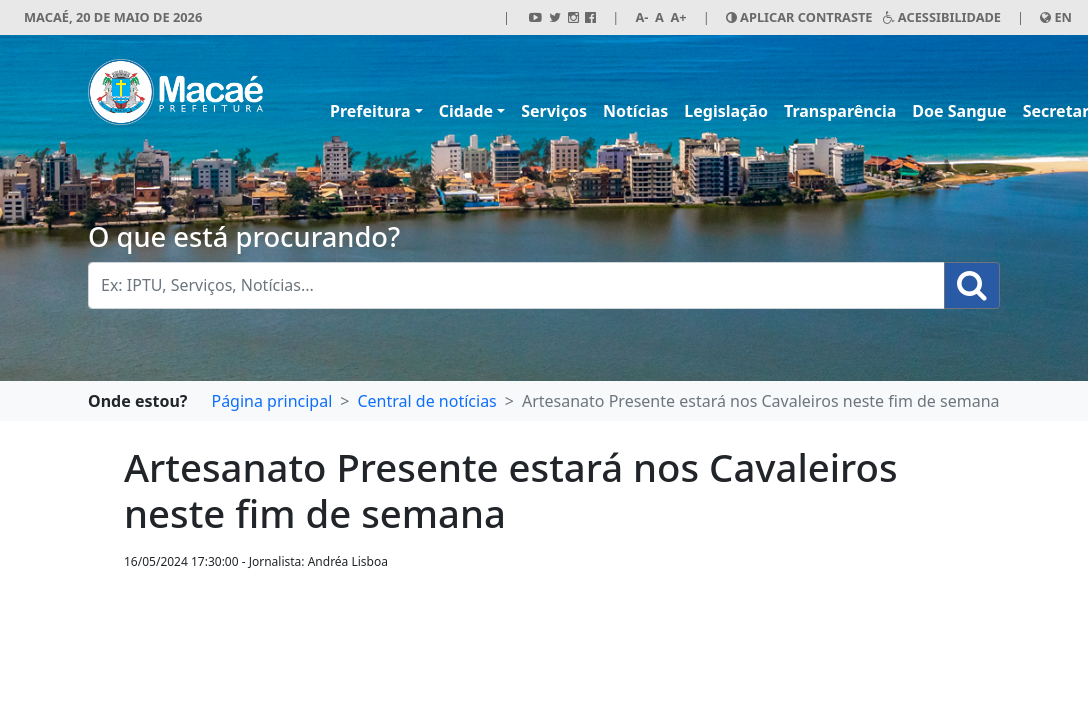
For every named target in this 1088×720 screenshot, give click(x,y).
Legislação (726, 111)
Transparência (840, 111)
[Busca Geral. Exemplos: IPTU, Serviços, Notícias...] (516, 285)
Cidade (466, 111)
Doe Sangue (959, 111)
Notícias (635, 111)
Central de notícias (426, 401)
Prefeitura (370, 111)
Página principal (271, 401)
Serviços (554, 111)
